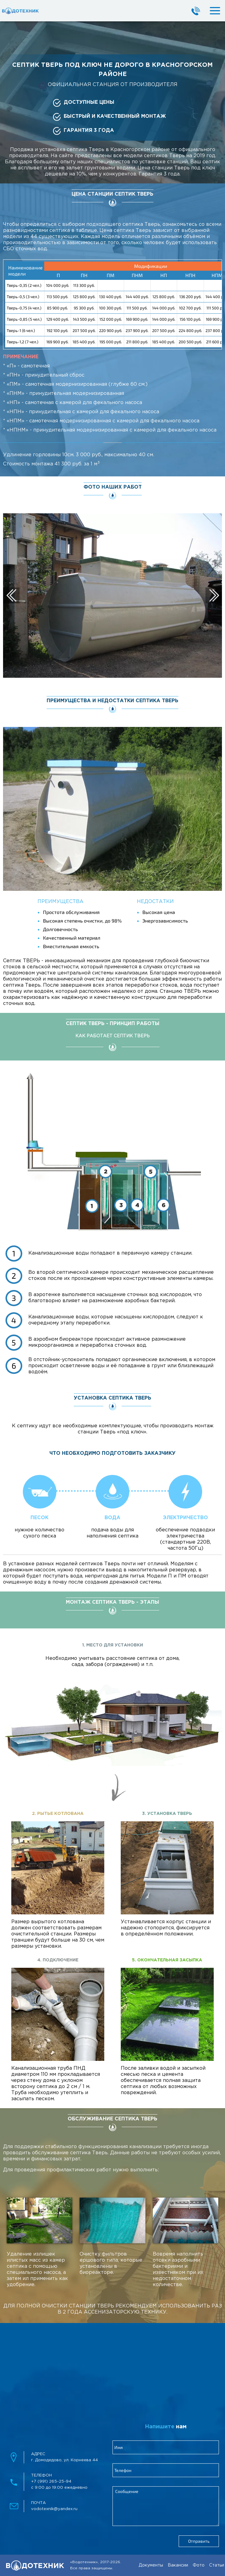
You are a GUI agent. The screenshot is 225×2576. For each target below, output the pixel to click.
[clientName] (165, 2447)
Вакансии (178, 2565)
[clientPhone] (165, 2470)
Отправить (198, 2541)
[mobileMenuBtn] (210, 11)
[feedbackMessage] (165, 2506)
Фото (199, 2565)
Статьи (216, 2565)
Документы (151, 2565)
